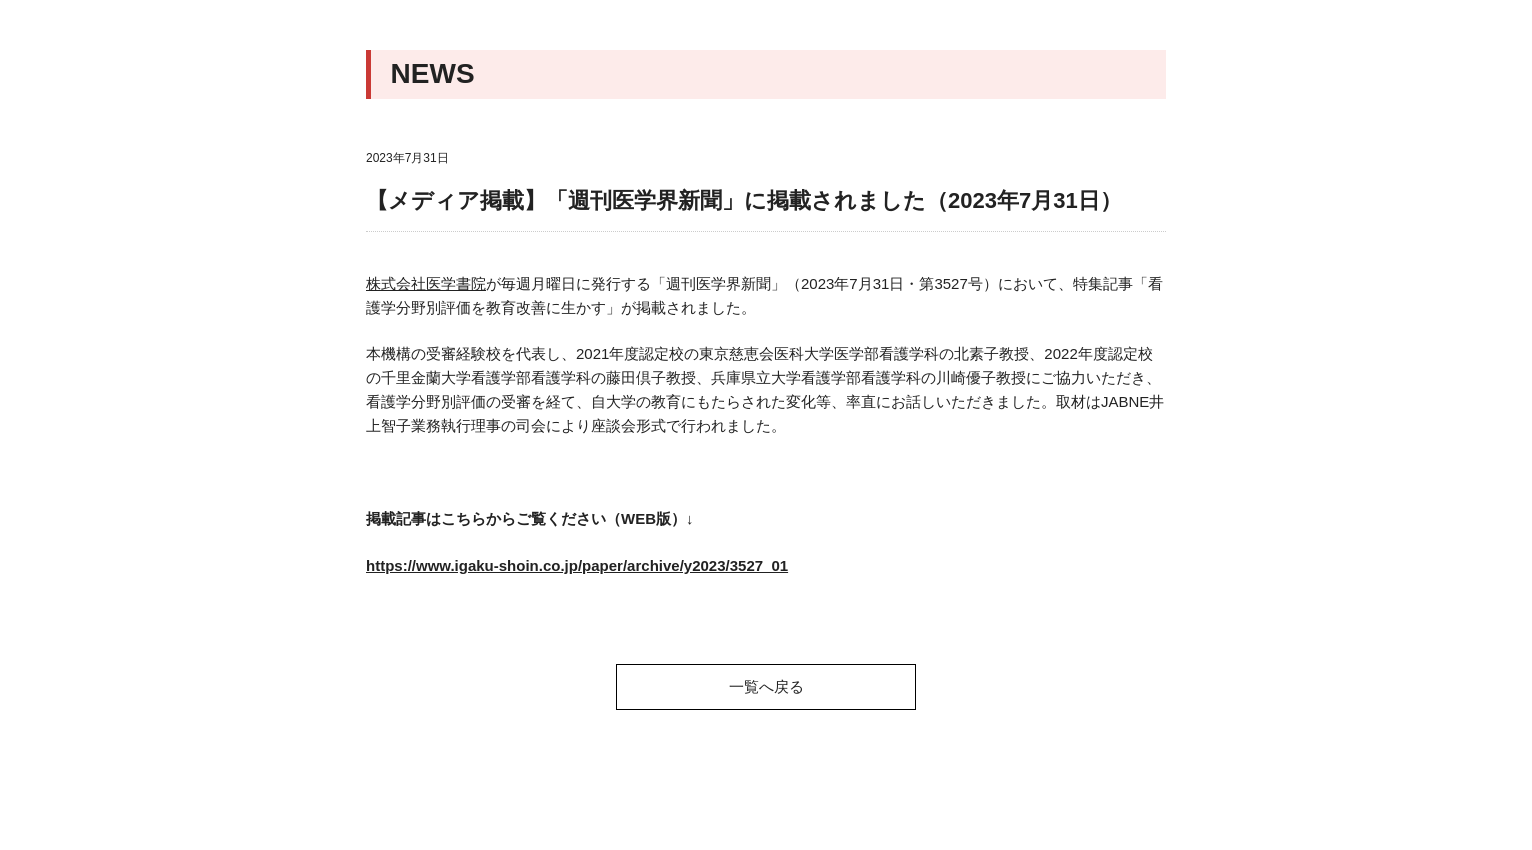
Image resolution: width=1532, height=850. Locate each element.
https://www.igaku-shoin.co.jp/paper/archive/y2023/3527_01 (577, 565)
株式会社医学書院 (426, 283)
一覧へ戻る (766, 686)
